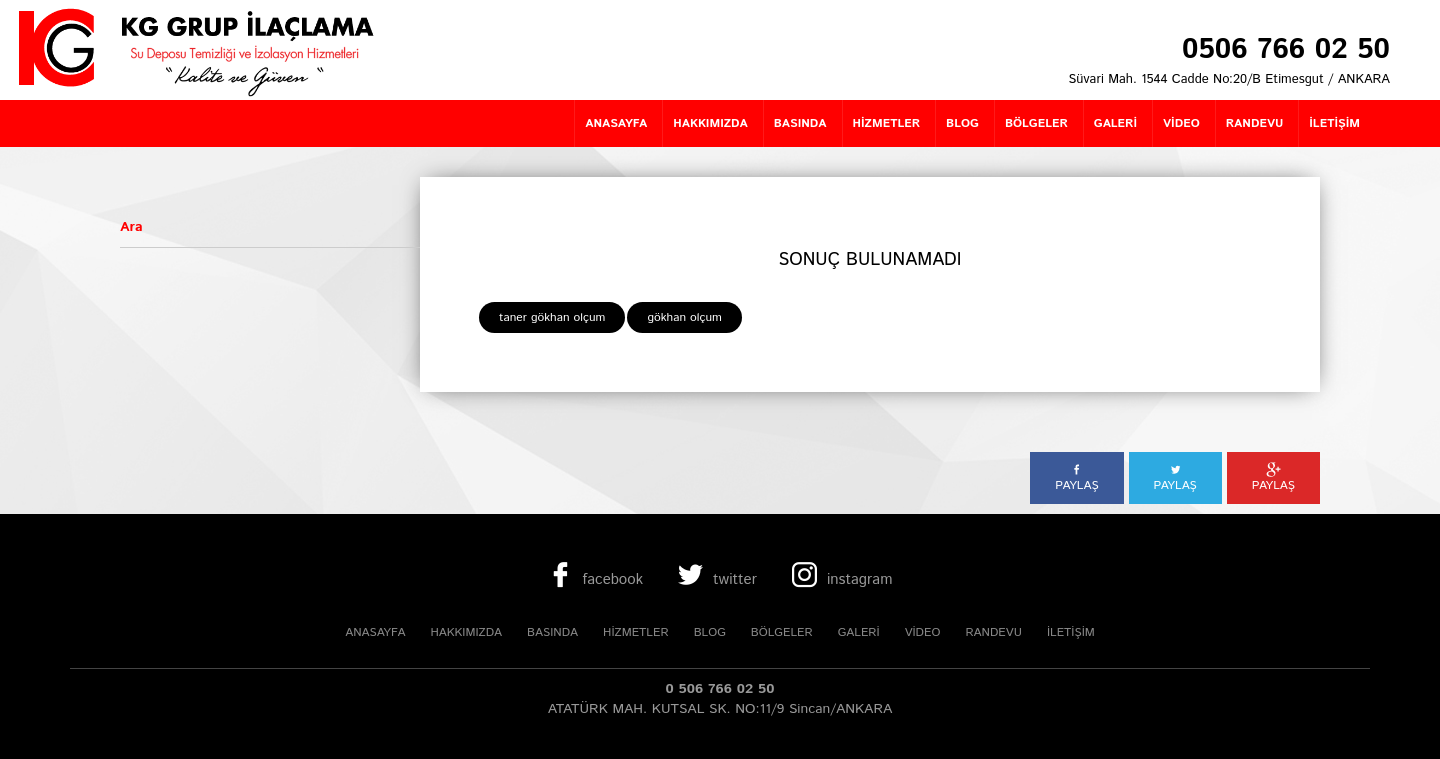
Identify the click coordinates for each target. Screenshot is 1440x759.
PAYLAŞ (1076, 478)
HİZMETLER (636, 632)
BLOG (710, 632)
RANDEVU (993, 632)
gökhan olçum (684, 317)
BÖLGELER (782, 632)
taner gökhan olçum (552, 317)
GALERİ (859, 632)
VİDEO (923, 632)
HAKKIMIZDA (466, 632)
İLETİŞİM (1071, 632)
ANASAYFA (375, 632)
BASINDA (552, 632)
